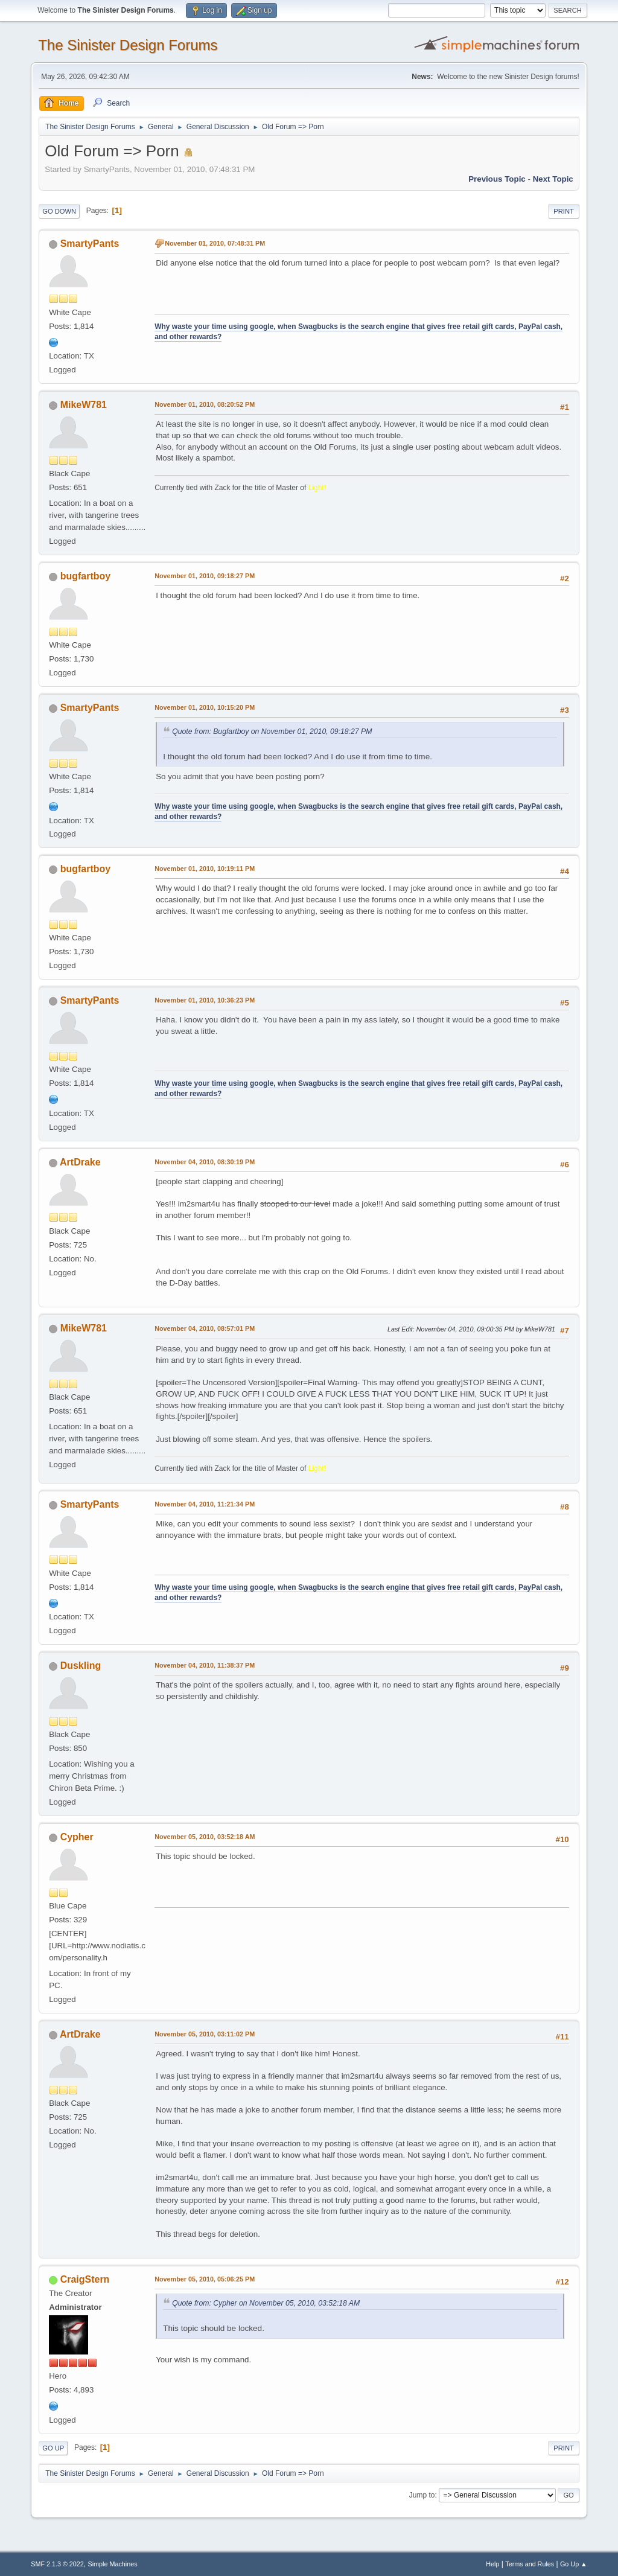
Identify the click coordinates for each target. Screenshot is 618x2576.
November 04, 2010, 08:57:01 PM (204, 1328)
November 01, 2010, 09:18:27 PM (204, 575)
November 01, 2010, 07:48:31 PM (215, 243)
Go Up (53, 2448)
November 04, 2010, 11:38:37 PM (204, 1665)
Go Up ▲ (573, 2564)
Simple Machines (113, 2564)
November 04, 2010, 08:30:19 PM (204, 1161)
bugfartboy (85, 576)
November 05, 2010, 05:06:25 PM (204, 2279)
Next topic (553, 178)
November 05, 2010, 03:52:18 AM (204, 1836)
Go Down (59, 211)
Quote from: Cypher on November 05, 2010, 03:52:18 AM (266, 2303)
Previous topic (497, 178)
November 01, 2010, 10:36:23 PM (204, 1000)
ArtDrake (80, 1162)
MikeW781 (83, 405)
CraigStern (85, 2279)
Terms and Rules (529, 2564)
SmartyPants (89, 243)
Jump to (422, 2495)
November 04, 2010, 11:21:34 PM (204, 1504)
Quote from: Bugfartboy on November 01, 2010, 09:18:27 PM (272, 731)
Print (563, 211)
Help (492, 2564)
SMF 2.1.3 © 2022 (57, 2564)
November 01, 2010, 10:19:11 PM (204, 868)
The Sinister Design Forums (127, 45)
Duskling (80, 1665)
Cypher (77, 1837)
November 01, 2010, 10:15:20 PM (204, 707)
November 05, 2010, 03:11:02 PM (204, 2034)
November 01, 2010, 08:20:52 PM (204, 404)
